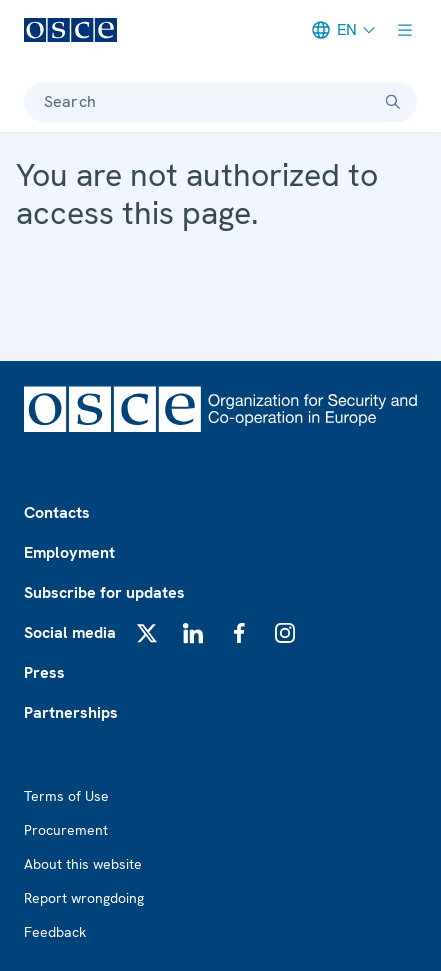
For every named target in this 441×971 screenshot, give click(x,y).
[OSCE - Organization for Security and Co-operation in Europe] (70, 30)
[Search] (393, 102)
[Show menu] (405, 30)
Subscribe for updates (104, 592)
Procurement (66, 830)
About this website (83, 864)
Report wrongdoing (84, 898)
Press (44, 672)
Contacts (57, 512)
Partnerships (71, 712)
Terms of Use (66, 796)
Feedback (55, 932)
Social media (70, 632)
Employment (69, 552)
